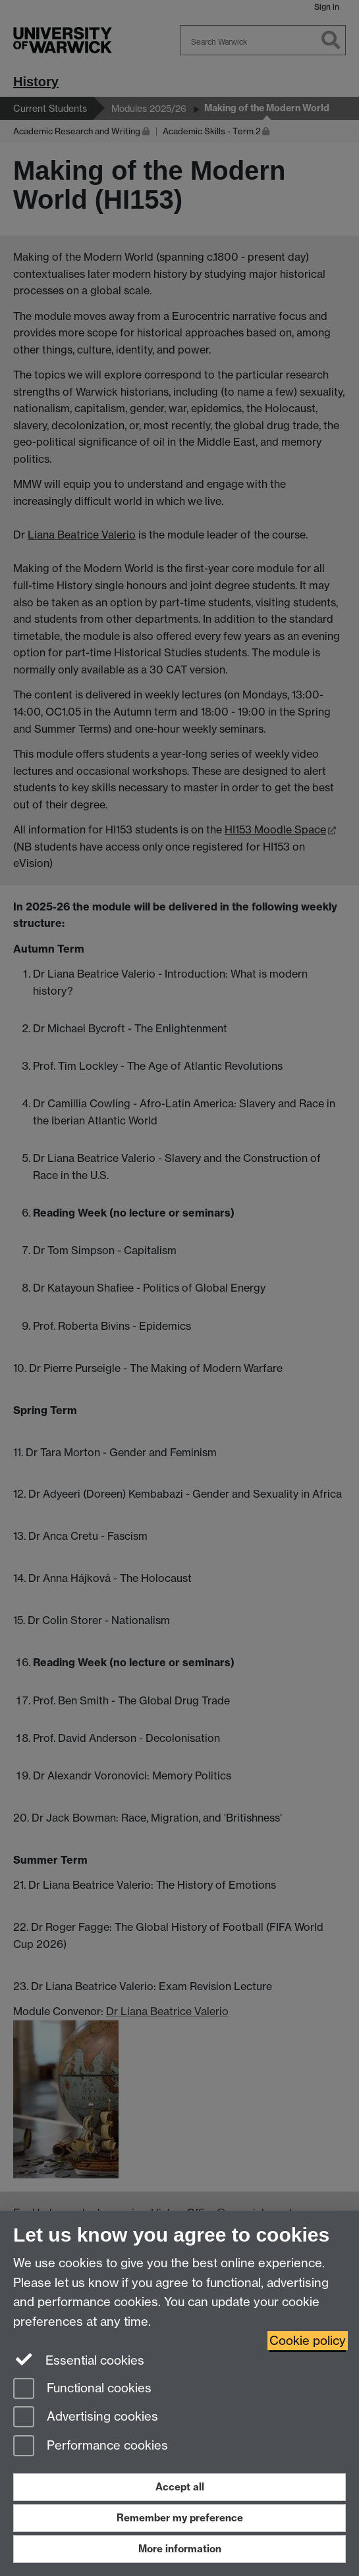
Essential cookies (78, 2359)
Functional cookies (82, 2389)
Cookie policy (307, 2340)
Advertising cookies (85, 2417)
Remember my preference (180, 2517)
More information (179, 2548)
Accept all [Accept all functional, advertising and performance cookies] (179, 2487)
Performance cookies (90, 2446)
